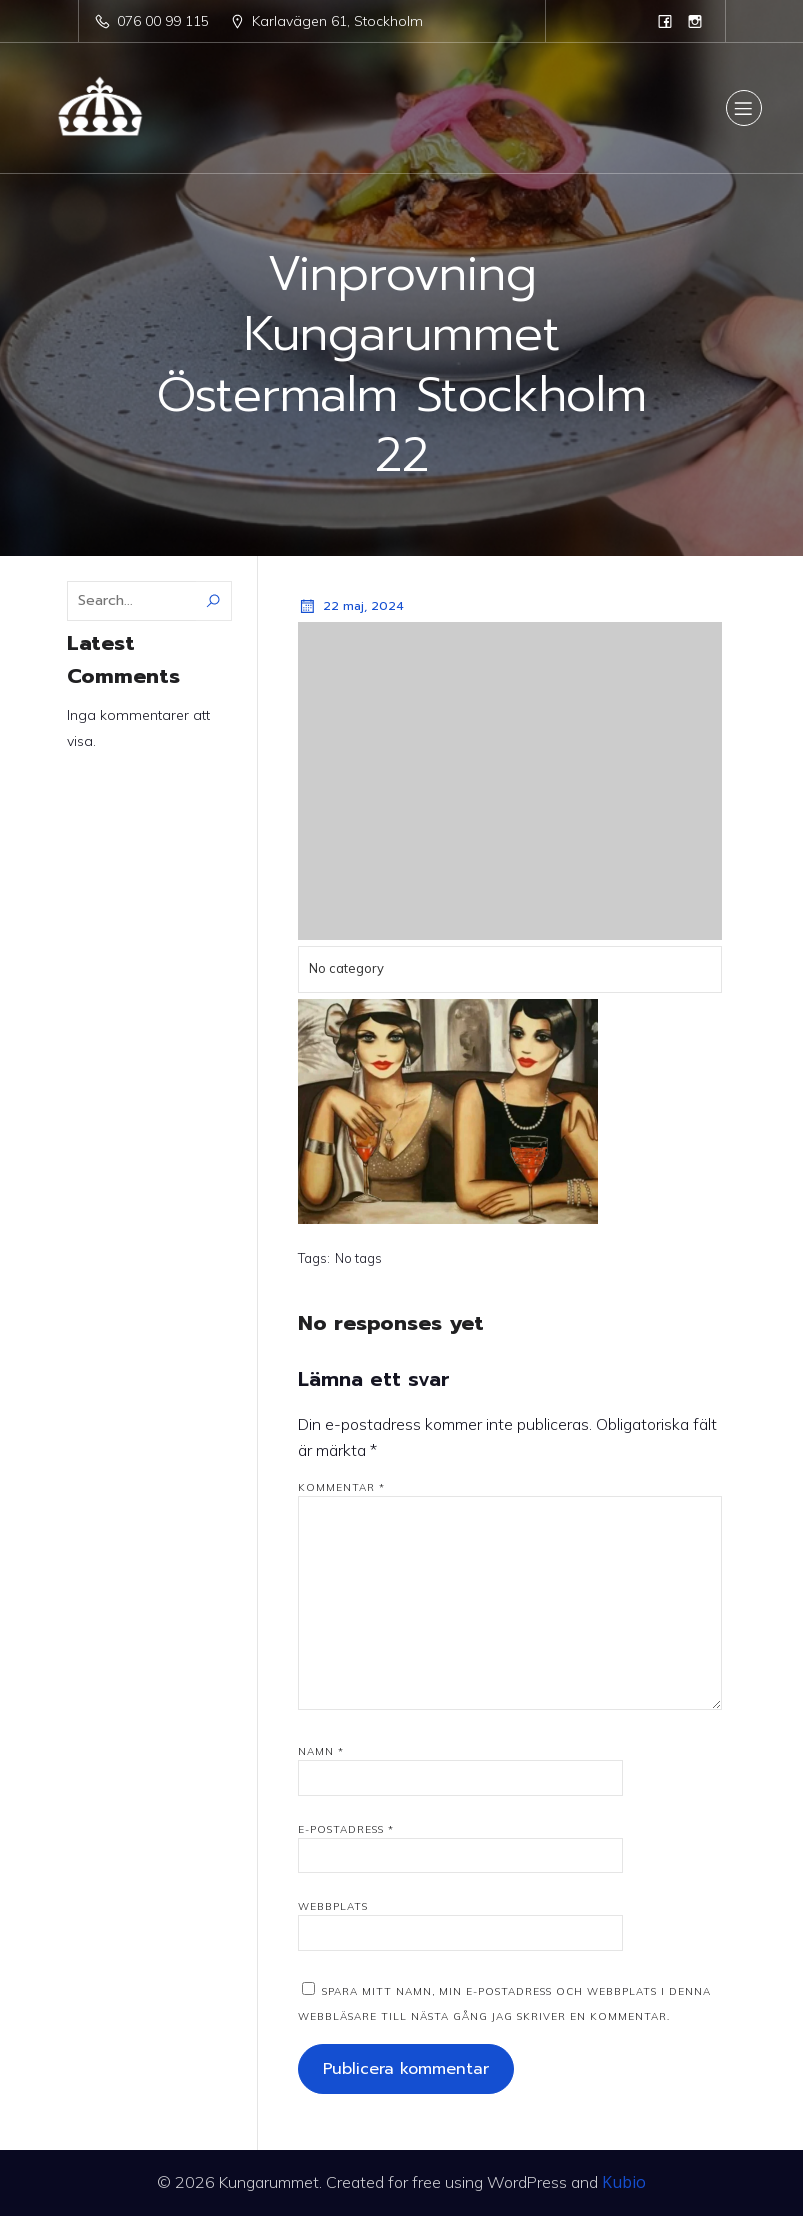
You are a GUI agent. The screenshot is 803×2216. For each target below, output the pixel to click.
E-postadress (346, 1829)
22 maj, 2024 (351, 606)
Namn (321, 1751)
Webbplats (333, 1906)
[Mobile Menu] (744, 108)
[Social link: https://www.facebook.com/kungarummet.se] (665, 21)
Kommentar (341, 1487)
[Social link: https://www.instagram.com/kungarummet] (695, 21)
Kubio (624, 2182)
